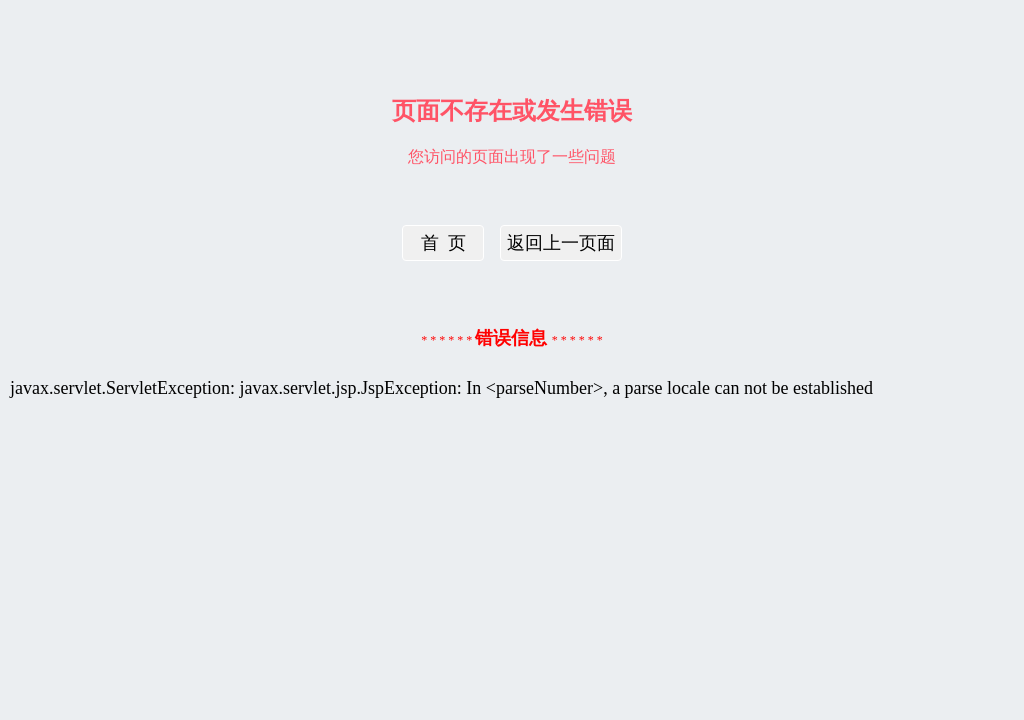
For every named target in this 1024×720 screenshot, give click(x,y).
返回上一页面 (561, 243)
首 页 (443, 243)
